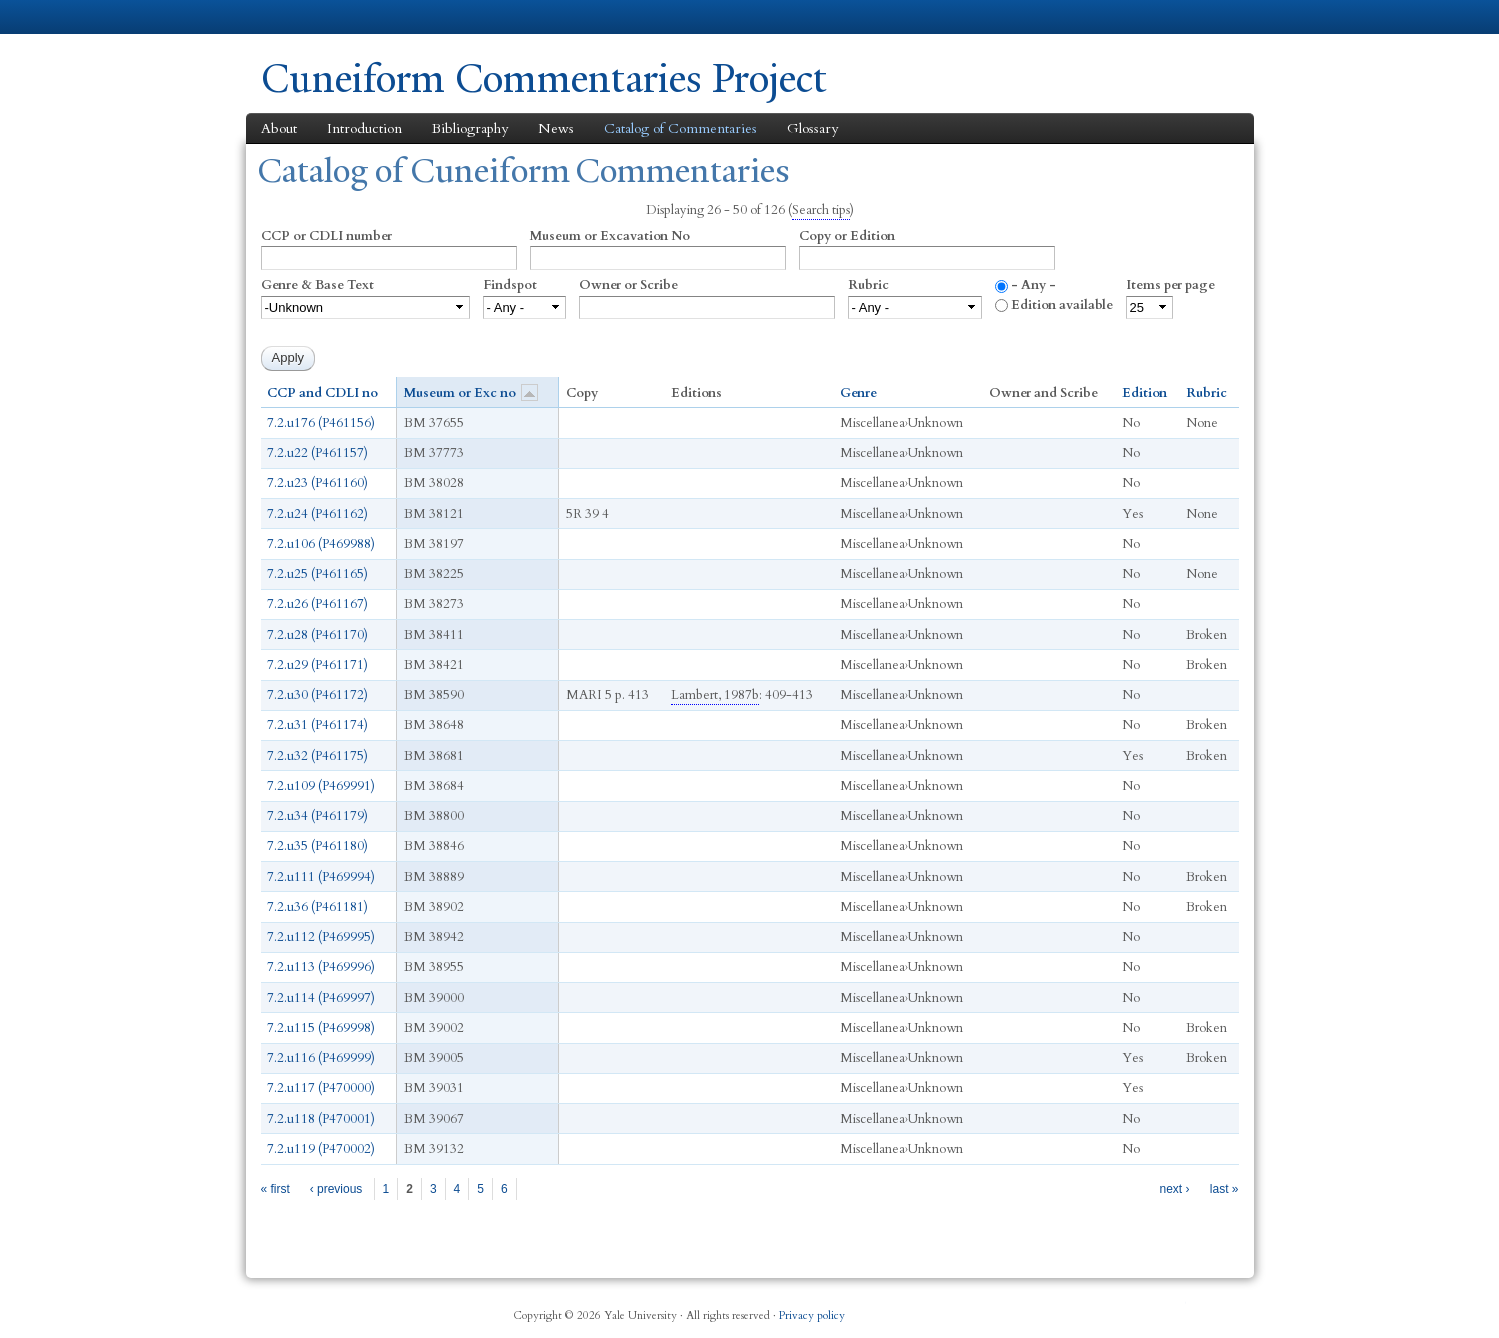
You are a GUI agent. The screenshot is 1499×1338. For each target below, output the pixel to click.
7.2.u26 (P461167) (317, 604)
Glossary (812, 128)
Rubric (868, 285)
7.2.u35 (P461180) (317, 846)
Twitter (1077, 1308)
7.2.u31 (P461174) (317, 725)
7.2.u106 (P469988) (321, 544)
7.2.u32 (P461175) (317, 756)
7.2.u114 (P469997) (321, 998)
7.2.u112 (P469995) (321, 937)
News (556, 128)
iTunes (1125, 1308)
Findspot (510, 285)
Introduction (364, 128)
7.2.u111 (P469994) (321, 877)
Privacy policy (812, 1315)
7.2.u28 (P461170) (317, 635)
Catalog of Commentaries (680, 128)
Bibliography (470, 128)
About (279, 128)
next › (1174, 1189)
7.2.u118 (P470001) (321, 1119)
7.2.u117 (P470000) (321, 1088)
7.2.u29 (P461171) (317, 665)
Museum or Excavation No (610, 236)
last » (1224, 1189)
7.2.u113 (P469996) (321, 967)
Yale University (317, 17)
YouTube (1174, 1308)
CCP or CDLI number (326, 236)
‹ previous (336, 1189)
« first (275, 1189)
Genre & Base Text (317, 285)
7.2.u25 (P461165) (317, 574)
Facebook (1029, 1308)
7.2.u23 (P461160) (317, 483)
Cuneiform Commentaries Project (544, 78)
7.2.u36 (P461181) (317, 907)
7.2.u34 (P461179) (317, 816)
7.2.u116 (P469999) (321, 1058)
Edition (1144, 393)
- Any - (1033, 285)
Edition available (1062, 305)
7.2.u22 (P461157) (317, 453)
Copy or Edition (847, 236)
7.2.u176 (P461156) (321, 423)
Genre (858, 393)
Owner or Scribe (628, 285)
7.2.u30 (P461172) (317, 695)
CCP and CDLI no (322, 393)
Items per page (1170, 285)
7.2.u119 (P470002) (321, 1149)
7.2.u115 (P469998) (321, 1028)
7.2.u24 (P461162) (317, 514)
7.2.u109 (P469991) (321, 786)
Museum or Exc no (471, 392)
